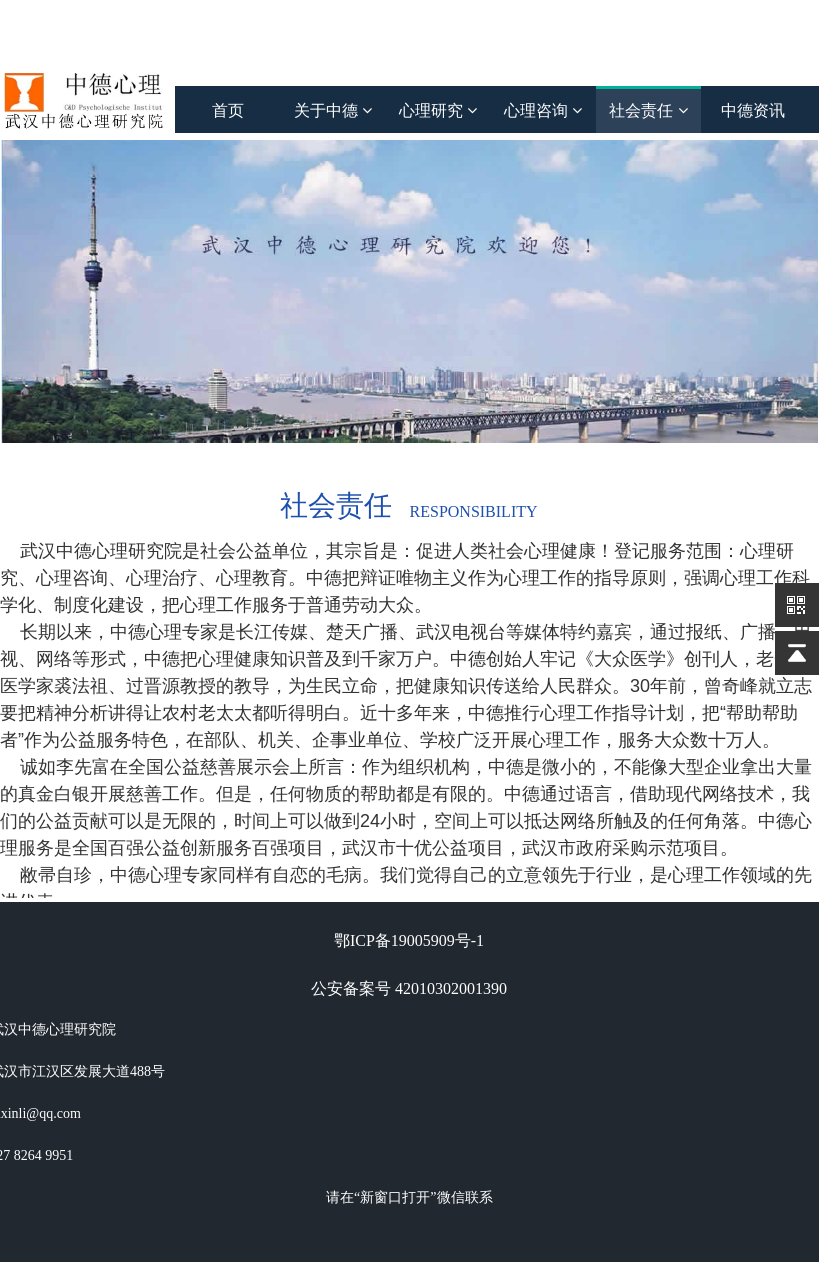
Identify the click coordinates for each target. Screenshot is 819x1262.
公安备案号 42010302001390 (409, 988)
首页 (228, 110)
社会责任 (648, 110)
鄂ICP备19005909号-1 (409, 940)
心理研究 (438, 110)
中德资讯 (753, 110)
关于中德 (333, 110)
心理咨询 (543, 110)
